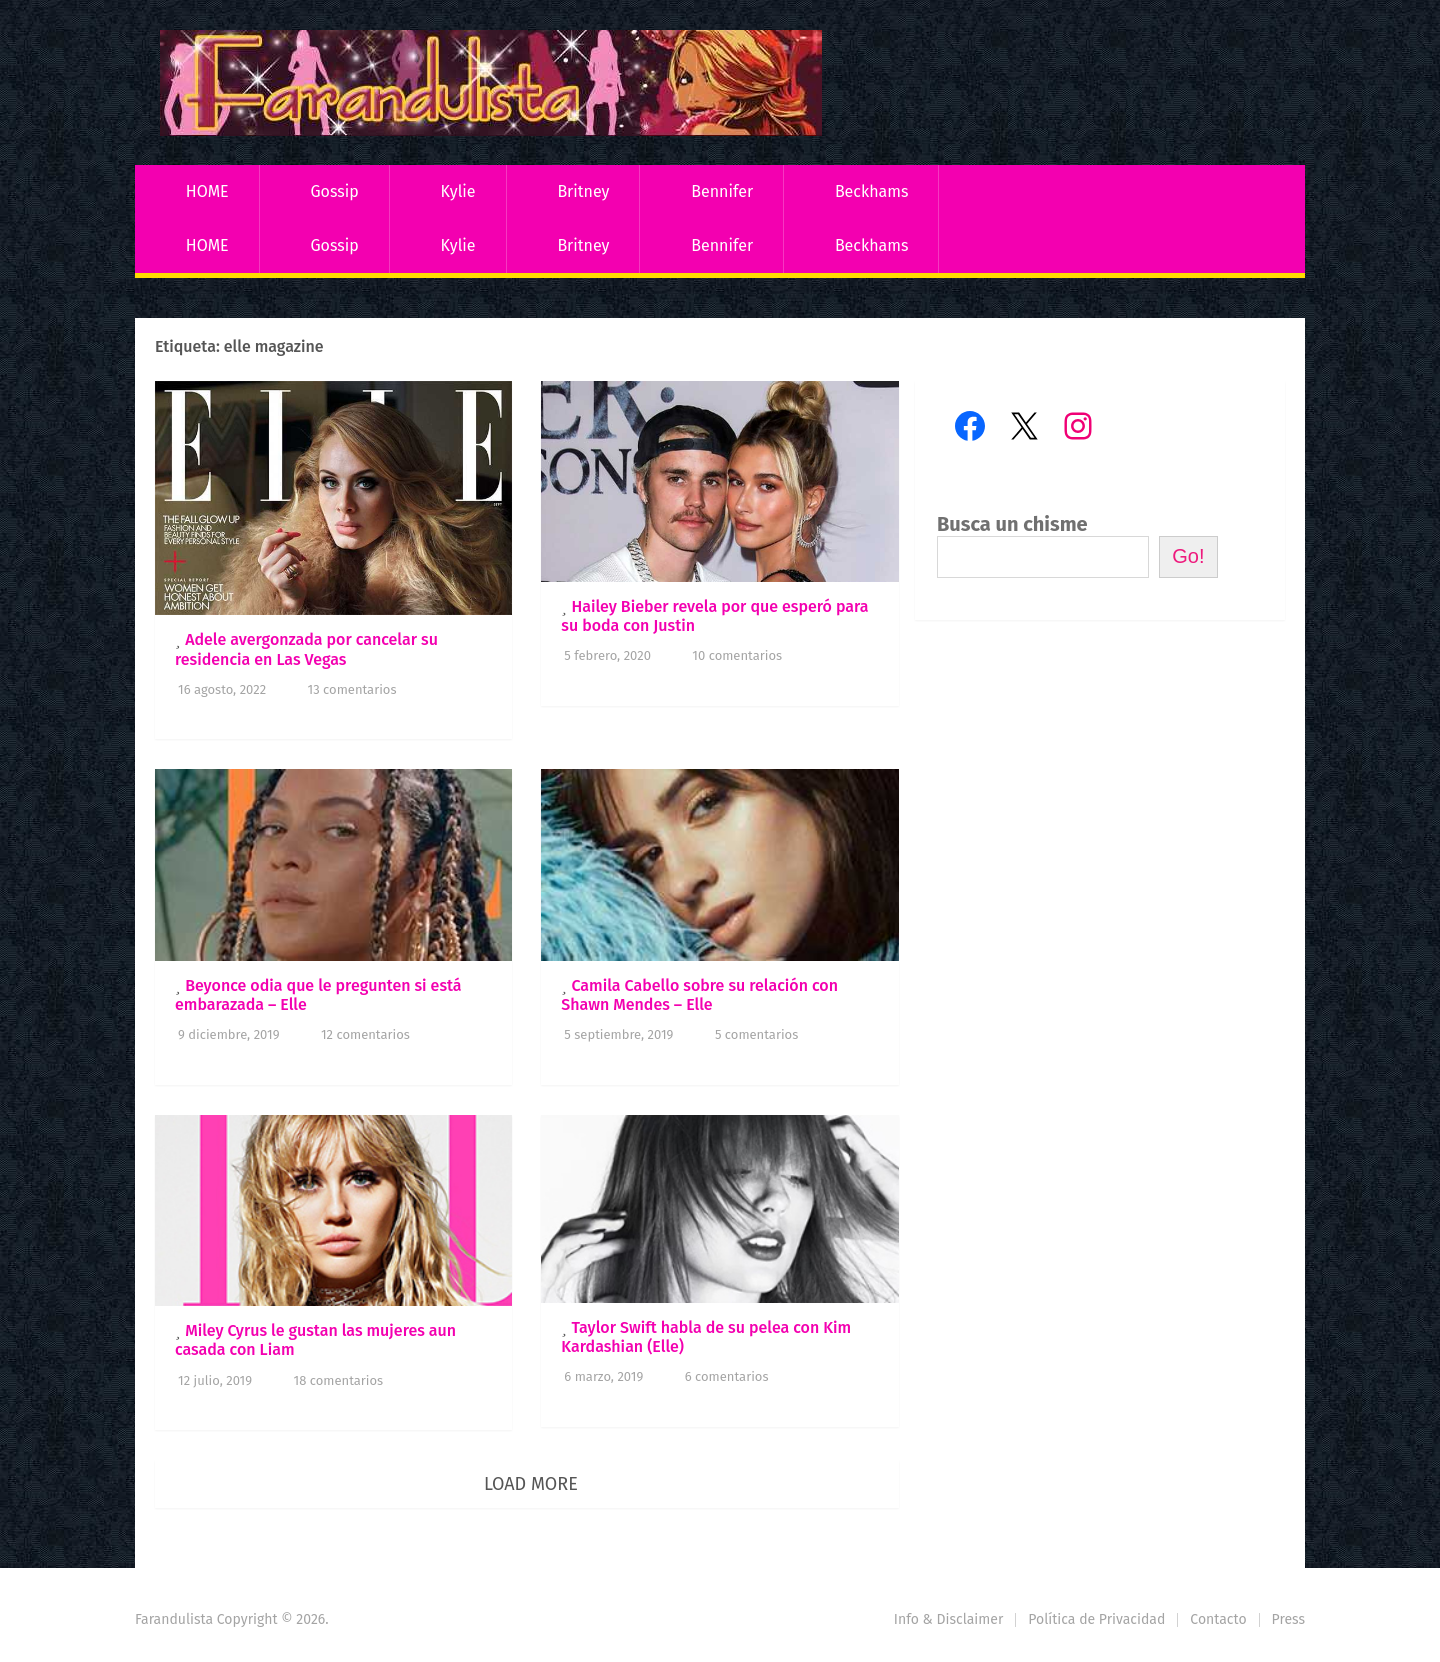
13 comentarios (352, 689)
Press (1288, 1619)
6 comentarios (727, 1376)
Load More (531, 1484)
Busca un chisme (1012, 524)
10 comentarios (737, 655)
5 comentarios (756, 1034)
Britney (583, 191)
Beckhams (872, 191)
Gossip (334, 191)
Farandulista (174, 1619)
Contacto (1218, 1619)
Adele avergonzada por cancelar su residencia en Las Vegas (306, 649)
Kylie (458, 191)
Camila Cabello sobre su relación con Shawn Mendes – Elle (699, 995)
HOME (207, 191)
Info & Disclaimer (949, 1619)
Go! (1188, 556)
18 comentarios (339, 1380)
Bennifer (722, 191)
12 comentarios (365, 1034)
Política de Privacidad (1096, 1619)
